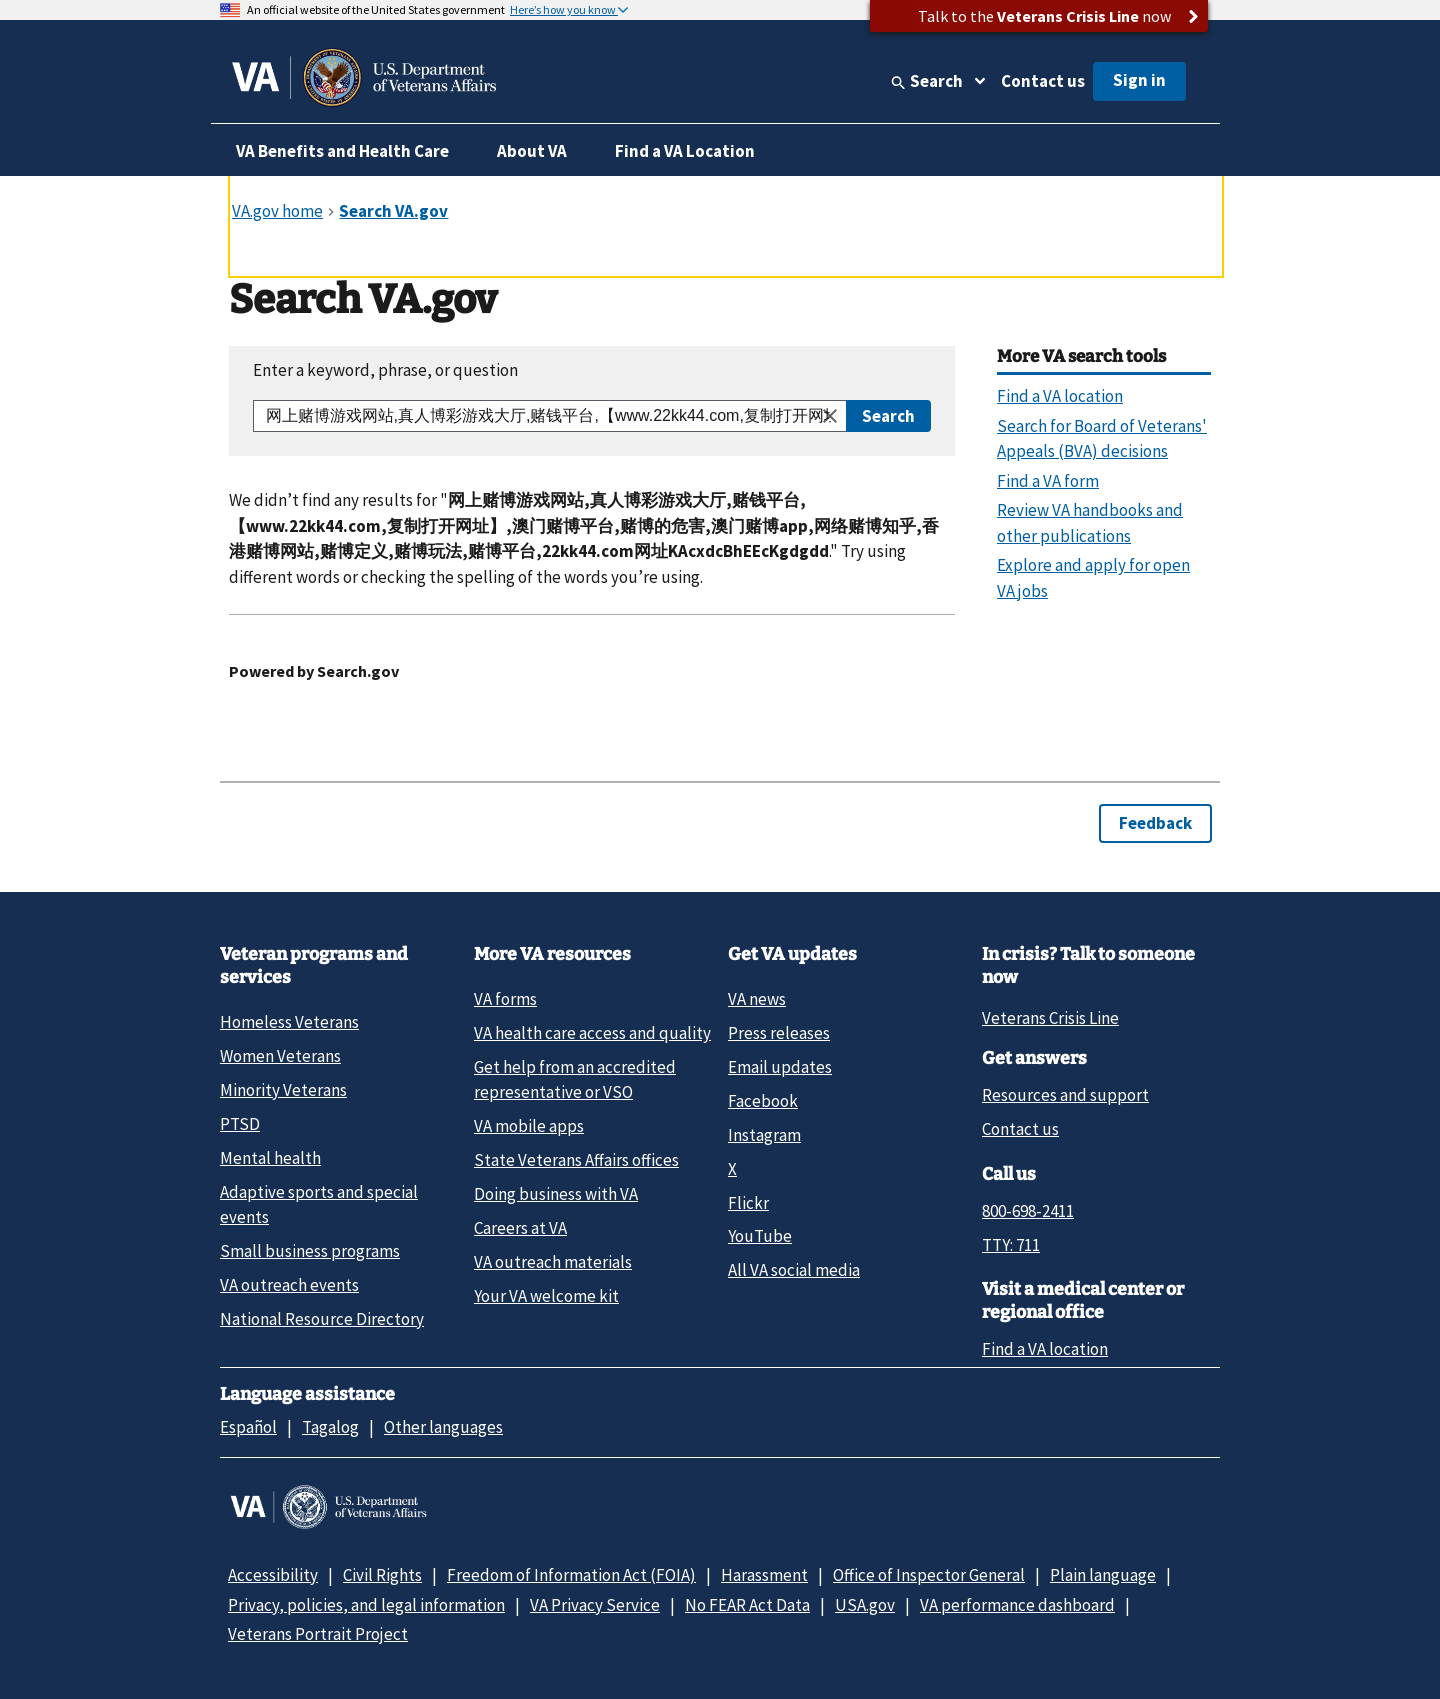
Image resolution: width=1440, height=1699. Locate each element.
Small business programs (310, 1251)
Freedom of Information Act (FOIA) (571, 1575)
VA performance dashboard (1017, 1605)
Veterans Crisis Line (1050, 1018)
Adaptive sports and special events (319, 1204)
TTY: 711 (1011, 1245)
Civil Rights (382, 1575)
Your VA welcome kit (546, 1296)
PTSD (240, 1124)
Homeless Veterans (289, 1022)
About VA (532, 151)
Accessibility (273, 1575)
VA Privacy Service (595, 1605)
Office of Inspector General (929, 1575)
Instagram (764, 1135)
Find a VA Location (685, 151)
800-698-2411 (1028, 1211)
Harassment (764, 1575)
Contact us (1043, 81)
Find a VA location (1045, 1349)
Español (248, 1427)
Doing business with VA (556, 1194)
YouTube (760, 1236)
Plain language (1103, 1575)
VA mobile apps (529, 1126)
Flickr (748, 1203)
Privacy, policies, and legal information (366, 1605)
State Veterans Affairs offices (576, 1160)
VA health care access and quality (592, 1033)
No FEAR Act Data (747, 1605)
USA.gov (865, 1605)
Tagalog (330, 1427)
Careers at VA (520, 1228)
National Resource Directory (322, 1319)
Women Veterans (280, 1056)
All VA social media (794, 1270)
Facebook (763, 1101)
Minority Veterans (283, 1090)
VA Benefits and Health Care (342, 151)
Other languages (443, 1427)
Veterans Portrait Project (318, 1634)
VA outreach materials (553, 1262)
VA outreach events (289, 1285)
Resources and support (1065, 1095)
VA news (757, 999)
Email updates (780, 1067)
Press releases (779, 1033)
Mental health (270, 1158)
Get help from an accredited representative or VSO (575, 1079)
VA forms (505, 999)
